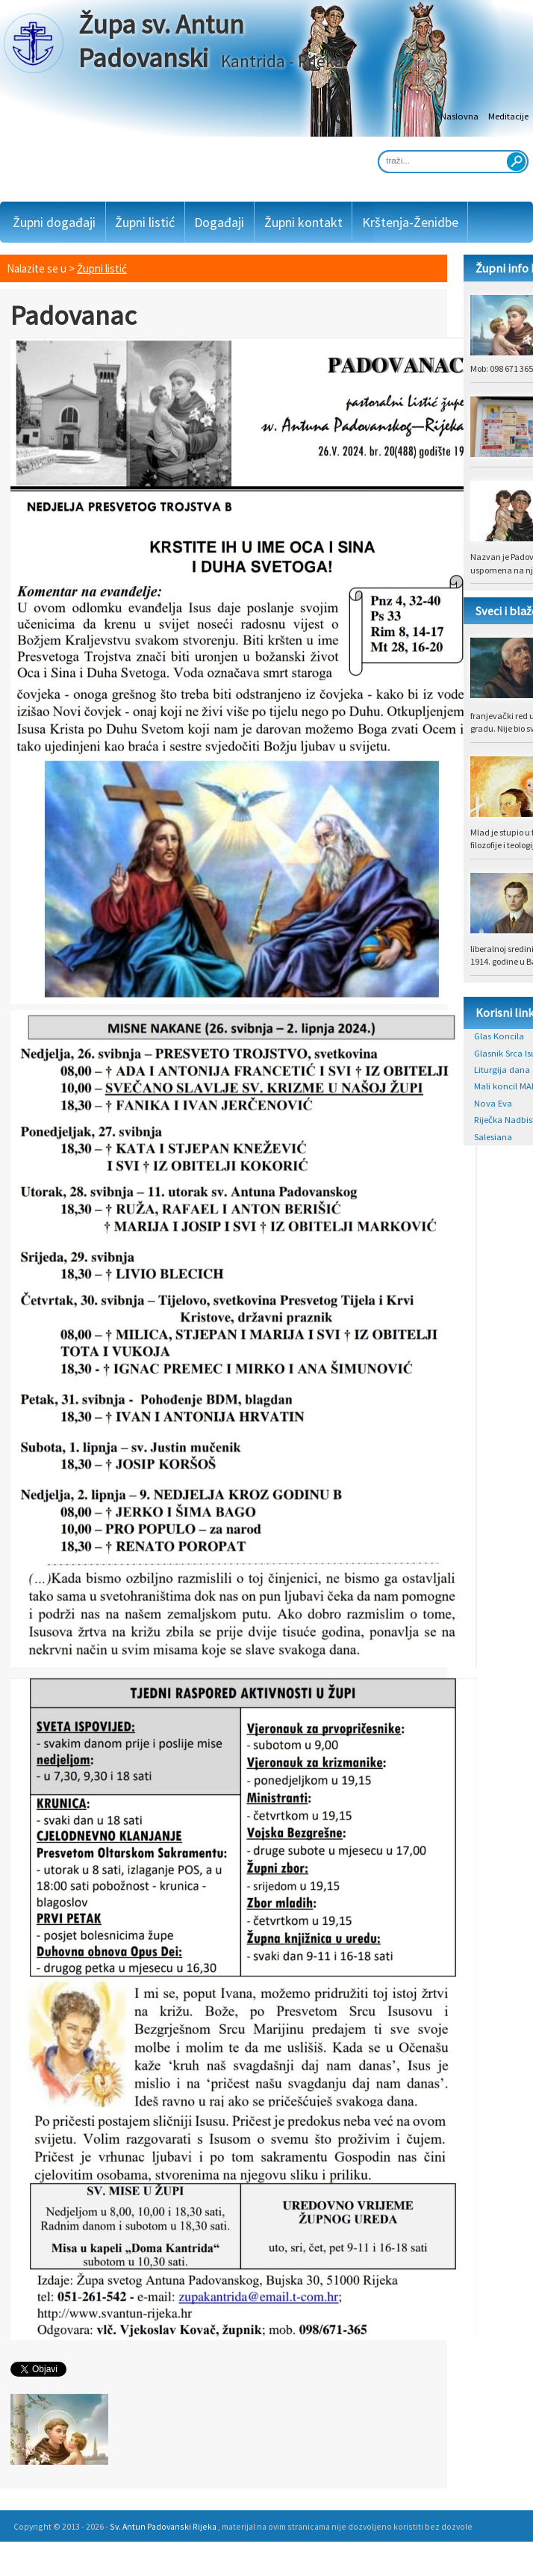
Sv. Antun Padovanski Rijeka (163, 2526)
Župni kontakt (303, 222)
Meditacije (508, 116)
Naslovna (459, 116)
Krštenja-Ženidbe (410, 222)
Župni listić (145, 222)
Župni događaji (54, 222)
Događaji (219, 222)
